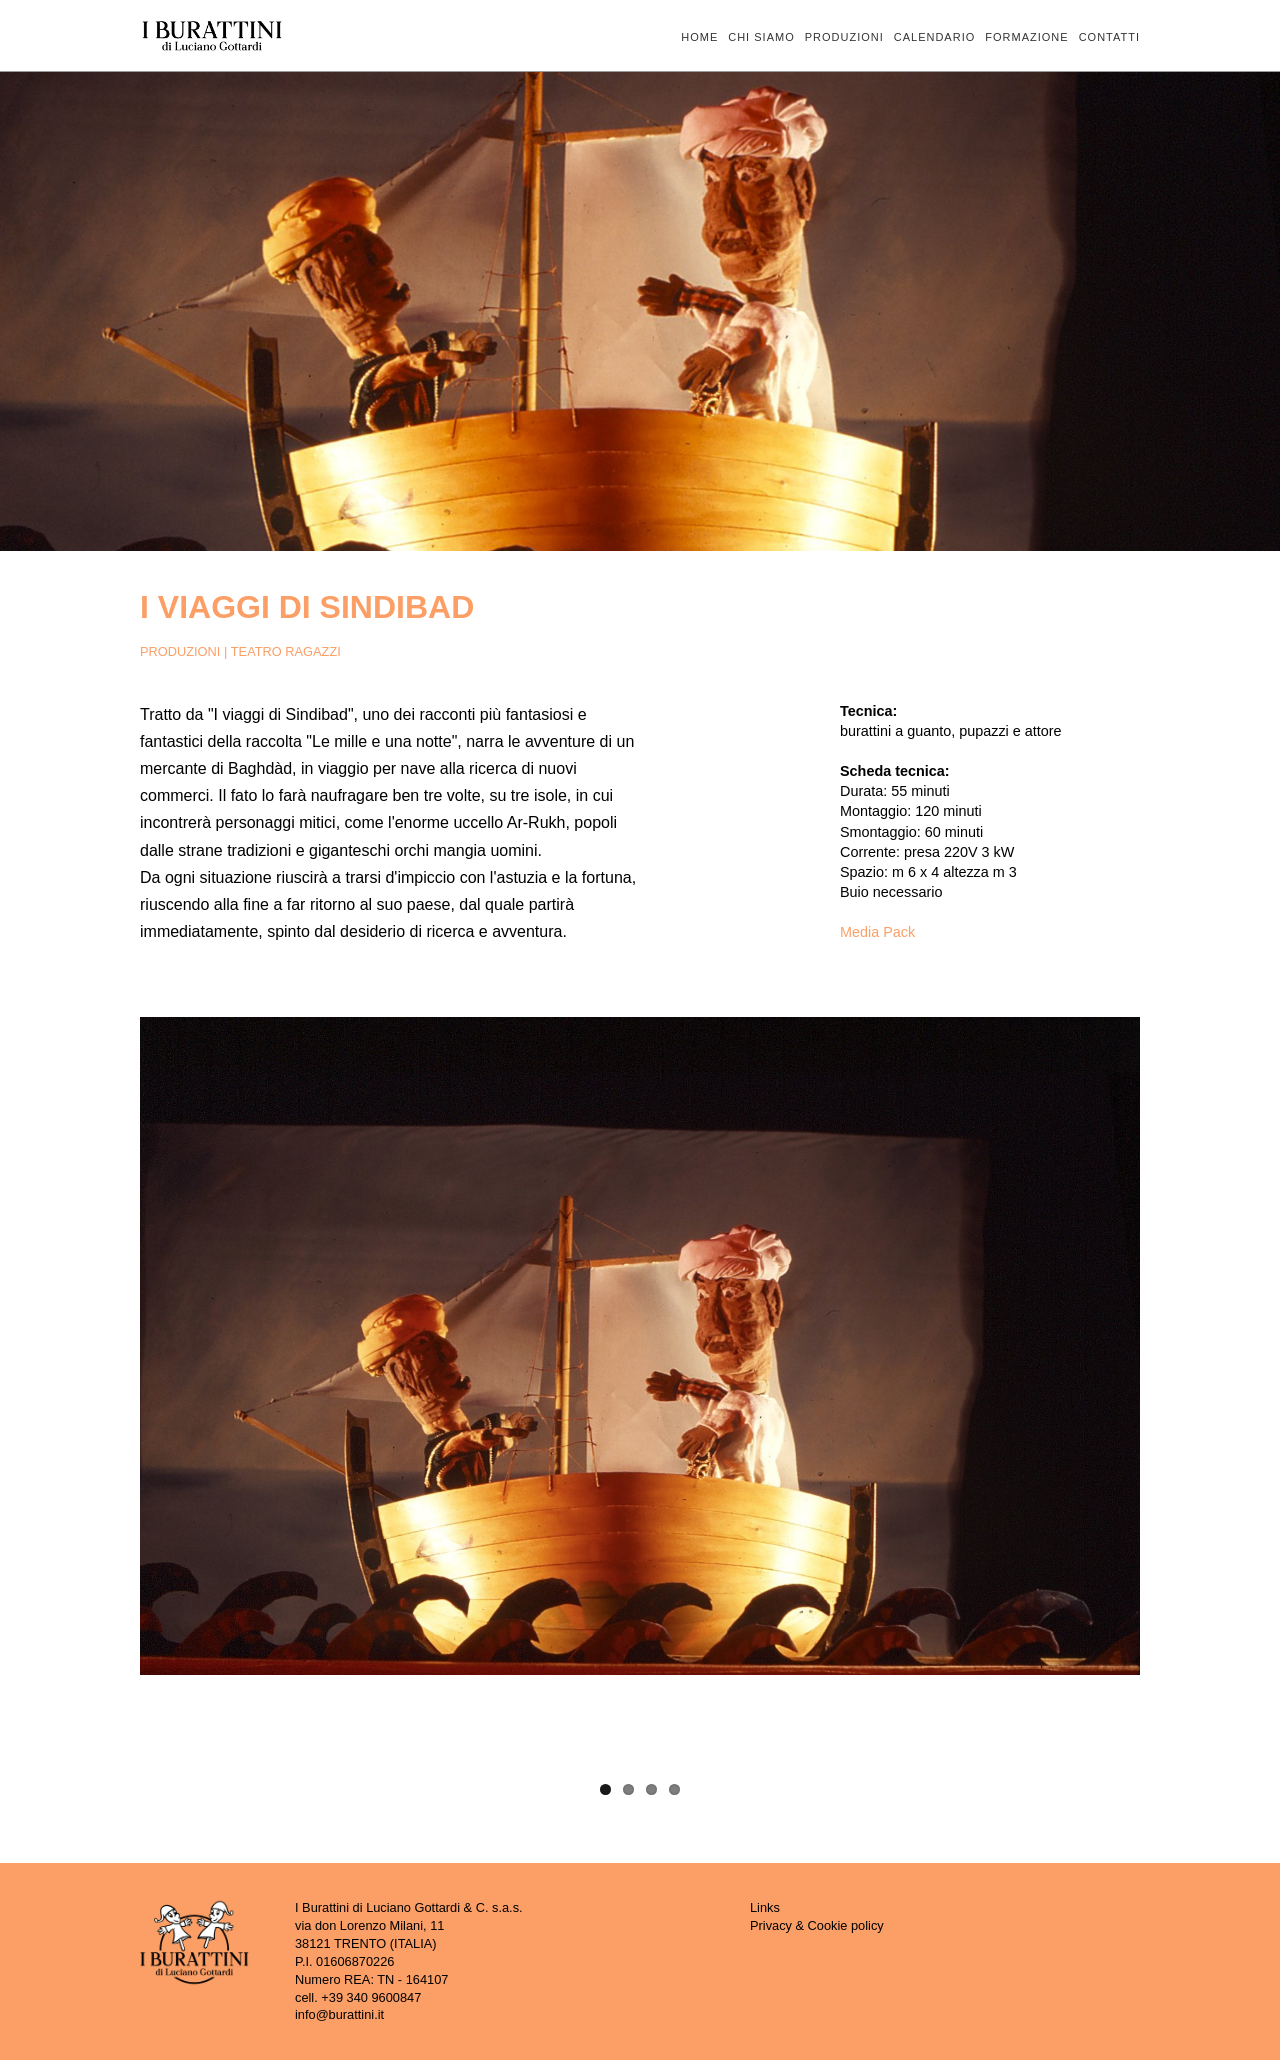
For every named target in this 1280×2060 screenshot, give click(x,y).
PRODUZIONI (844, 37)
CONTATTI (1109, 37)
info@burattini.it (339, 2014)
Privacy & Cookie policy (817, 1925)
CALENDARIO (935, 37)
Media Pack (877, 932)
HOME (699, 37)
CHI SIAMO (761, 37)
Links (765, 1907)
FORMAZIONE (1026, 37)
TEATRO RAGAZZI (286, 651)
